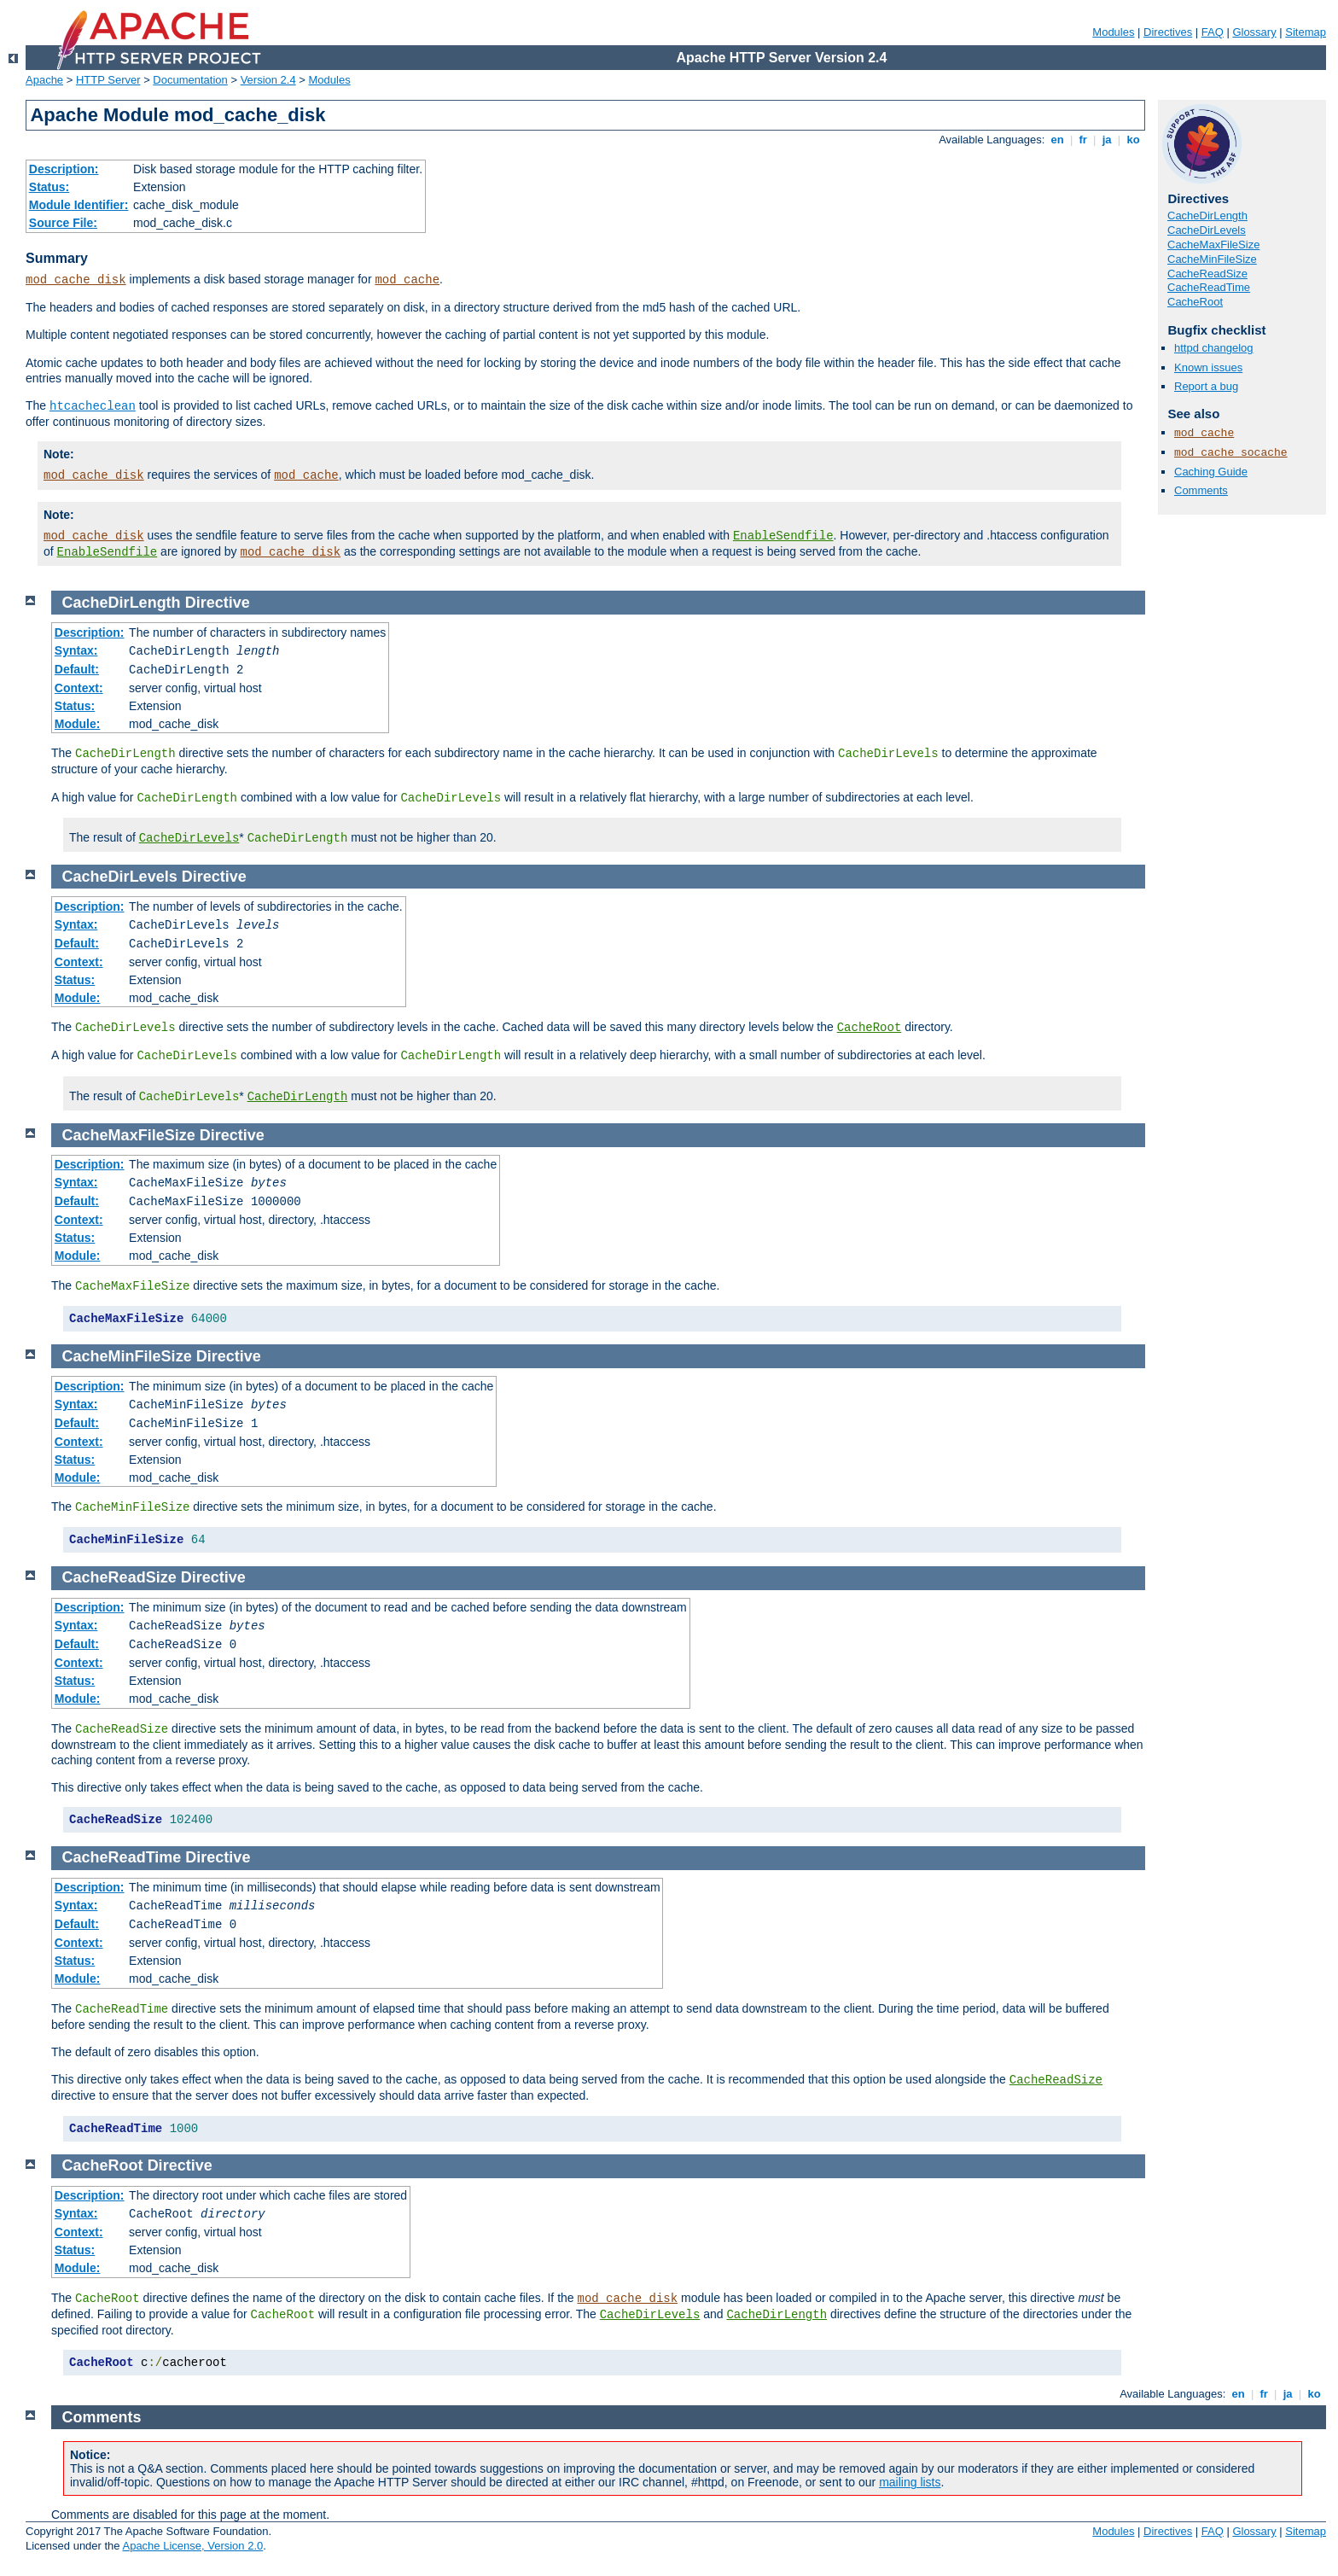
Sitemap (1305, 32)
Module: (78, 724)
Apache (44, 79)
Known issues (1208, 367)
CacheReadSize (1207, 273)
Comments (1201, 490)
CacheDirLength (1207, 215)
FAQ (1212, 32)
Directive (217, 602)
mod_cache (407, 280)
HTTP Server (108, 79)
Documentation (190, 79)
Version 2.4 (268, 79)
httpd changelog (1214, 347)
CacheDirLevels (1206, 230)
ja (1106, 139)
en (1057, 139)
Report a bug (1206, 386)
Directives (1167, 32)
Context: (79, 688)
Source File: (63, 223)
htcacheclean (92, 406)
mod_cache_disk (76, 280)
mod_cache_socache (1231, 452)
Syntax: (76, 650)
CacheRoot (1195, 301)
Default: (77, 669)
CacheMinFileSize (1212, 259)
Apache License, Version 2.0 (192, 2545)
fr (1083, 139)
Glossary (1254, 32)
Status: (49, 187)
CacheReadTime (1208, 287)
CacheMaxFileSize (1213, 244)
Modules (1113, 32)
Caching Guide (1211, 471)
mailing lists (909, 2482)
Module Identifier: (79, 205)
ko (1133, 139)
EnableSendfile (783, 536)
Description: (64, 169)
